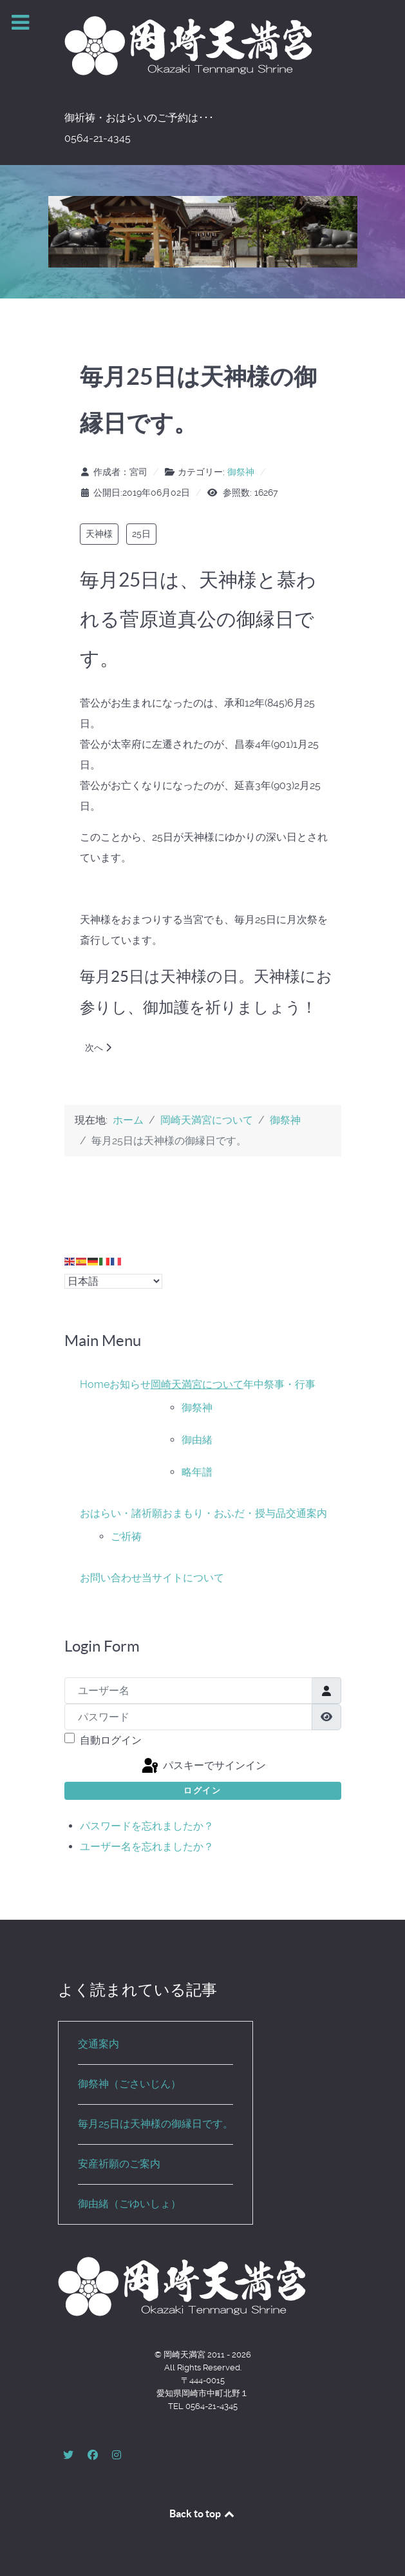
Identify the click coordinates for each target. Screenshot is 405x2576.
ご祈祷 (126, 1536)
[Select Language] (113, 1281)
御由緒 (197, 1440)
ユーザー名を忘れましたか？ (147, 1846)
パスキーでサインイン (203, 1766)
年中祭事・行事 (279, 1384)
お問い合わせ (111, 1578)
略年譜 (197, 1472)
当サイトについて (183, 1578)
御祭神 (240, 472)
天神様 (99, 534)
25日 (141, 534)
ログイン (202, 1790)
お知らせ (130, 1384)
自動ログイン (111, 1740)
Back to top (202, 2513)
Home (94, 1384)
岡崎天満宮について (197, 1384)
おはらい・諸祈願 (121, 1513)
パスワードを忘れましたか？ (147, 1826)
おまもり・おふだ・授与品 (224, 1513)
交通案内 (306, 1513)
